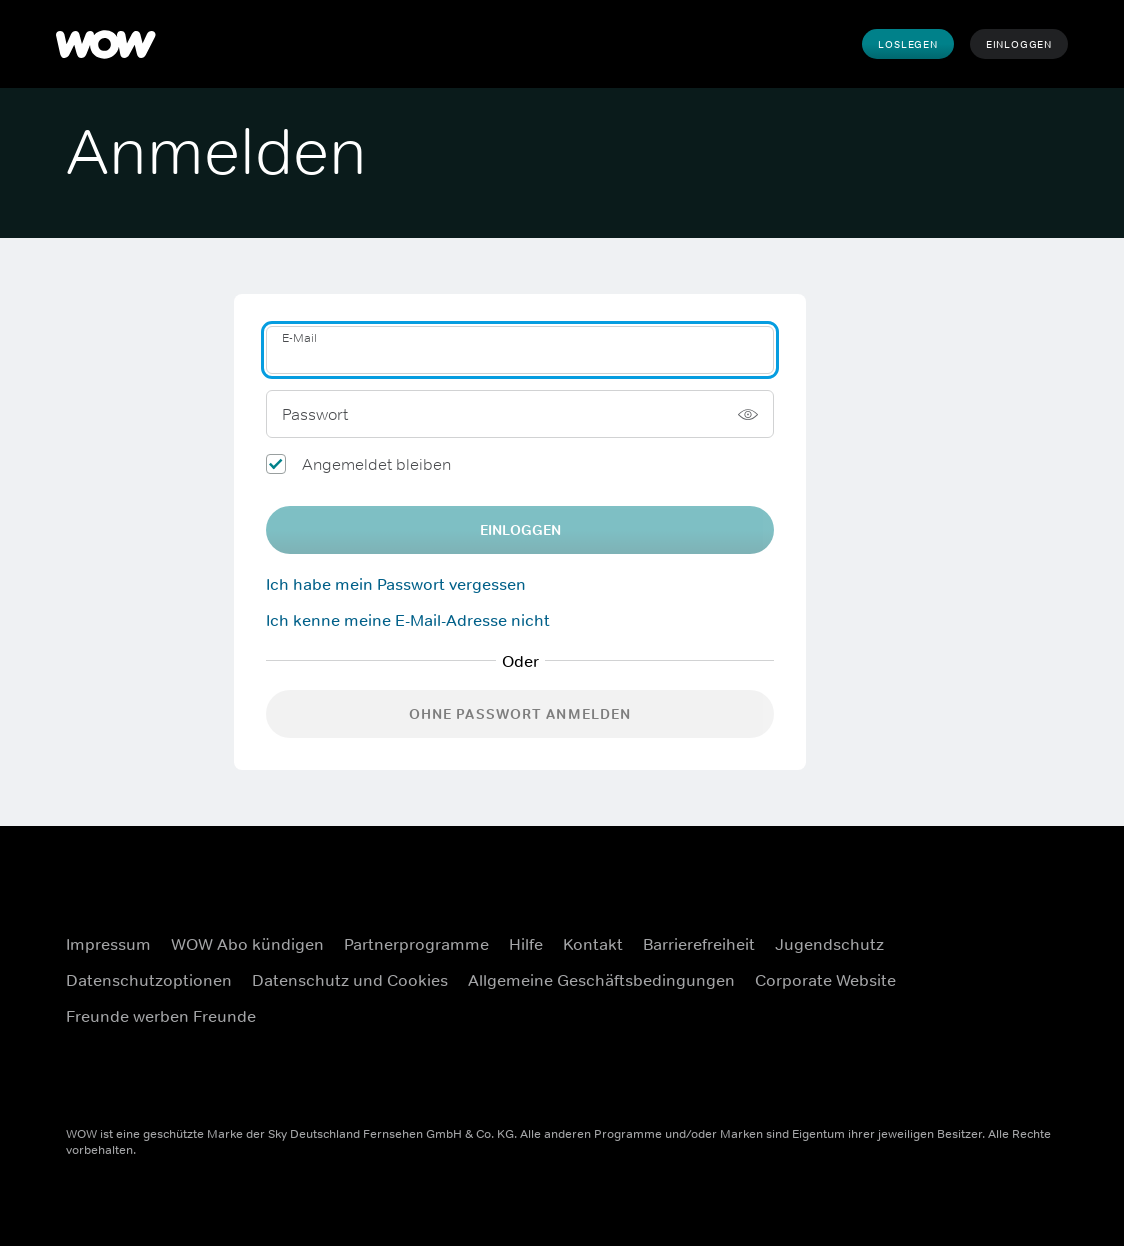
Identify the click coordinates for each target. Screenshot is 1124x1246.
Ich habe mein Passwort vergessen (396, 584)
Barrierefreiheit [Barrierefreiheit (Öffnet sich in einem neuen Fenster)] (699, 944)
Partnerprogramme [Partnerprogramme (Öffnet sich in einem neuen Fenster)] (416, 944)
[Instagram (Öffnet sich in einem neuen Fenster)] (994, 949)
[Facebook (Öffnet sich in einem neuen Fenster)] (994, 892)
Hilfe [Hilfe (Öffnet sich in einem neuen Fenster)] (526, 944)
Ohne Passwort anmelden (520, 714)
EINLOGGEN (520, 530)
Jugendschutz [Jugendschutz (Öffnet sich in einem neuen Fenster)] (829, 944)
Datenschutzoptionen (149, 980)
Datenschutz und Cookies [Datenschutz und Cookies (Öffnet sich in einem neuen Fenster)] (350, 980)
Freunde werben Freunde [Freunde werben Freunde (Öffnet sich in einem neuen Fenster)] (161, 1016)
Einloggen (1019, 44)
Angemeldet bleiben (376, 464)
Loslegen (907, 44)
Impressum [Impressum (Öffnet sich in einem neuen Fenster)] (108, 944)
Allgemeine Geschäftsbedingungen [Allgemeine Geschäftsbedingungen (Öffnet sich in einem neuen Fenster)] (601, 980)
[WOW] (106, 44)
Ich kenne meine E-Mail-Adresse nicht (408, 620)
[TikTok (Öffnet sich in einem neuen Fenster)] (994, 1063)
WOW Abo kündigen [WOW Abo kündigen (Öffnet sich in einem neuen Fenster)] (247, 944)
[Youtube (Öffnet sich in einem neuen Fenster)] (994, 1006)
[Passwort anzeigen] (748, 414)
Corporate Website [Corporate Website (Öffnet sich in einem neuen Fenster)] (825, 980)
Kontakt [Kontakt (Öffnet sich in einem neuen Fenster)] (593, 944)
